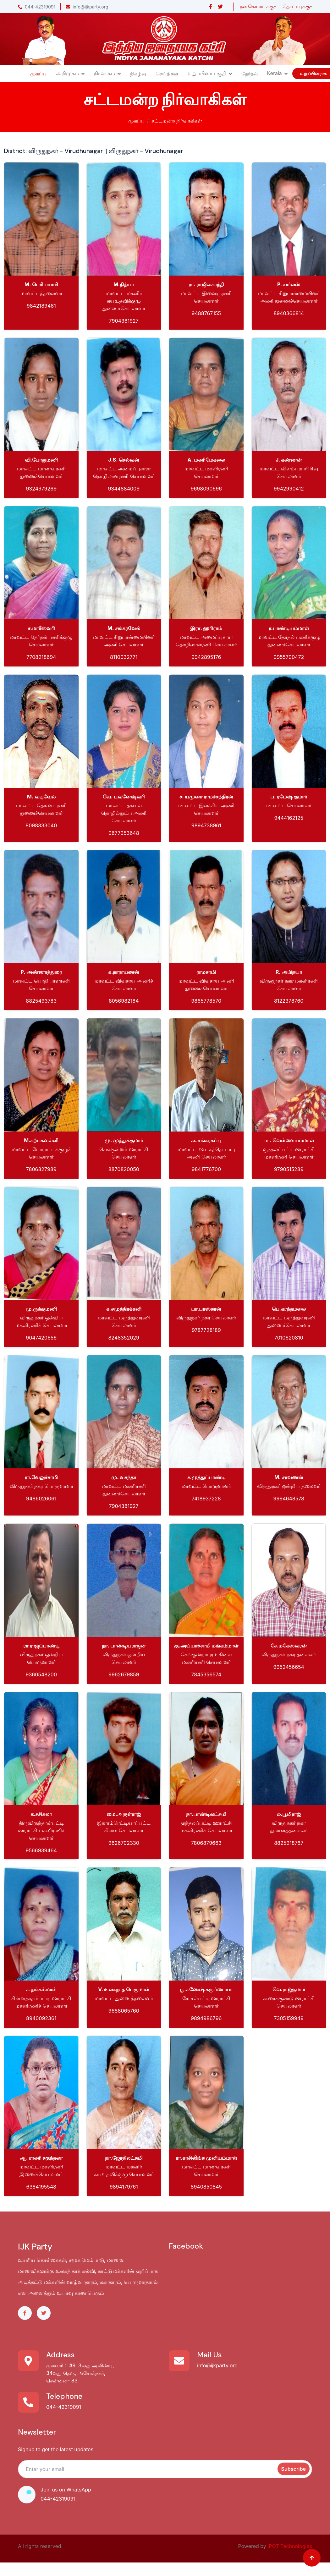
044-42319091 (36, 6)
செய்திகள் (167, 73)
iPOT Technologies (289, 2546)
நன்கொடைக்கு (257, 6)
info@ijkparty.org (87, 6)
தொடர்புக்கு (296, 6)
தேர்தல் (249, 73)
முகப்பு (38, 73)
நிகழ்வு (138, 73)
